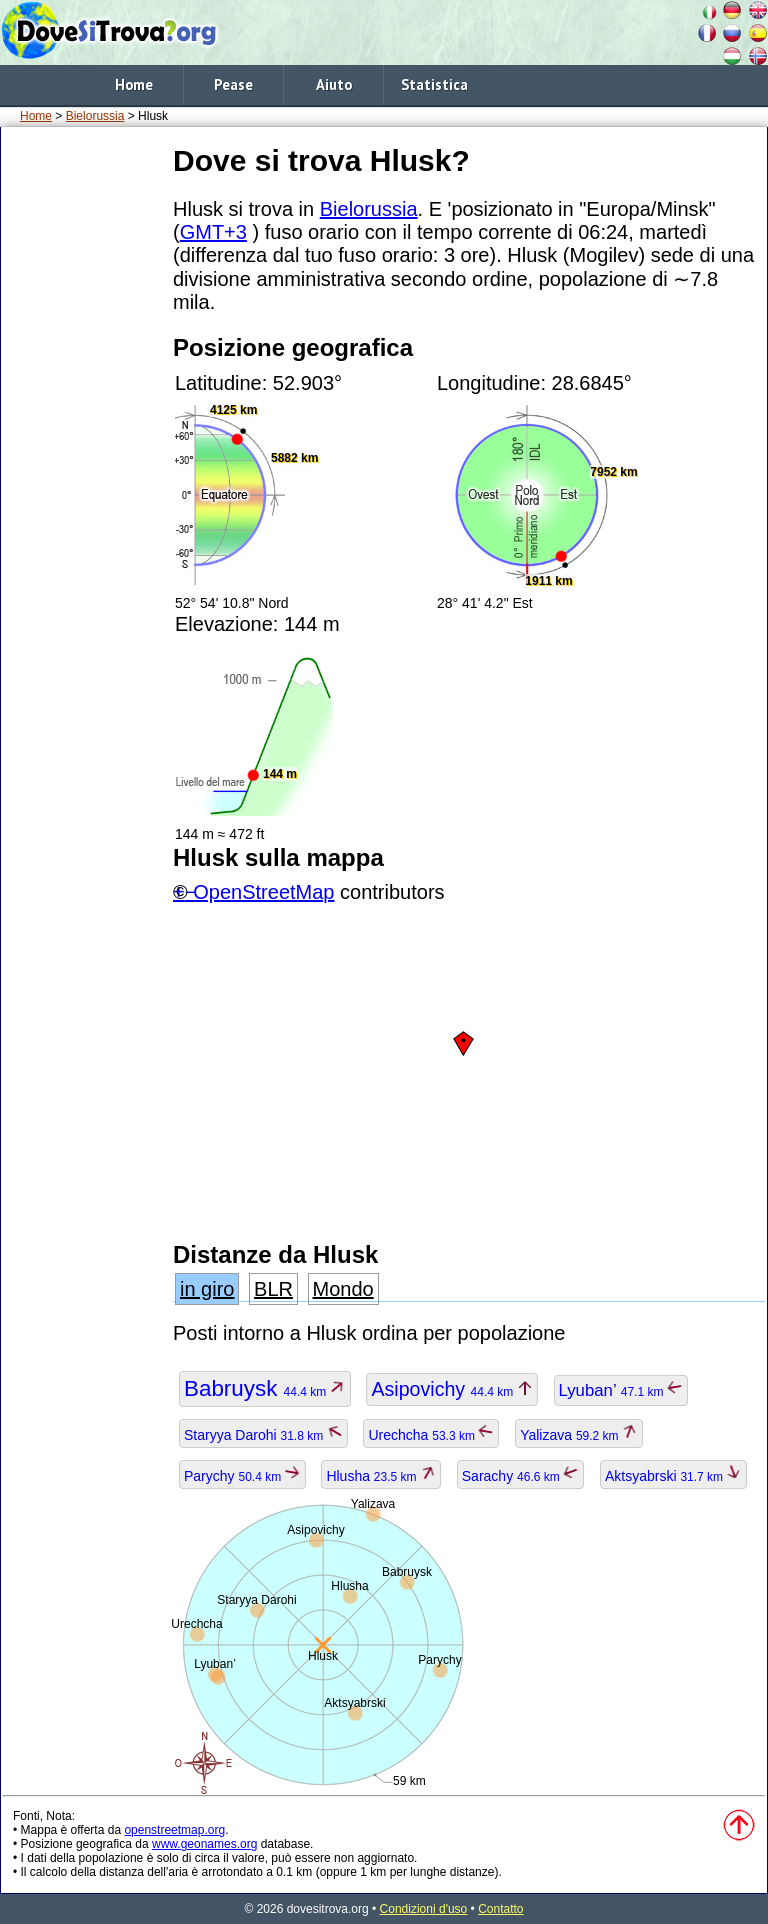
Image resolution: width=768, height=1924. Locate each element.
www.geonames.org (204, 1844)
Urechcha (431, 1435)
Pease (233, 84)
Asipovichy (451, 1389)
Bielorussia (95, 116)
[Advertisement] (83, 439)
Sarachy (520, 1476)
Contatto (500, 1909)
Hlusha (381, 1476)
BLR (273, 1289)
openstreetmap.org (174, 1830)
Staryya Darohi (263, 1435)
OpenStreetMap (263, 892)
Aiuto (334, 84)
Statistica (434, 84)
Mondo (343, 1289)
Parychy (242, 1476)
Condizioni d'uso (424, 1909)
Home (134, 84)
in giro (207, 1289)
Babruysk (265, 1388)
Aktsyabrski (674, 1476)
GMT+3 (213, 232)
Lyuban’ (621, 1390)
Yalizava (579, 1435)
